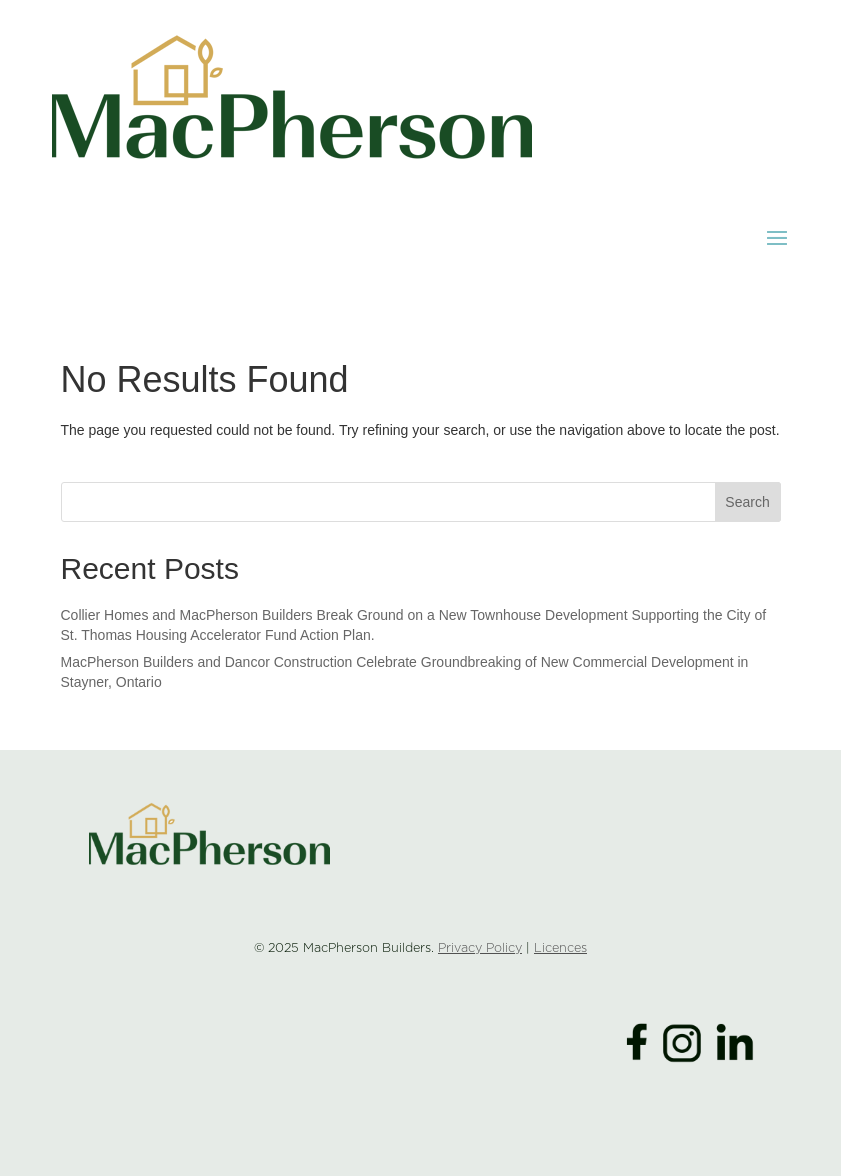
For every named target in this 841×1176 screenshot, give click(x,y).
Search (747, 502)
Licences (560, 948)
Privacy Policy (480, 948)
